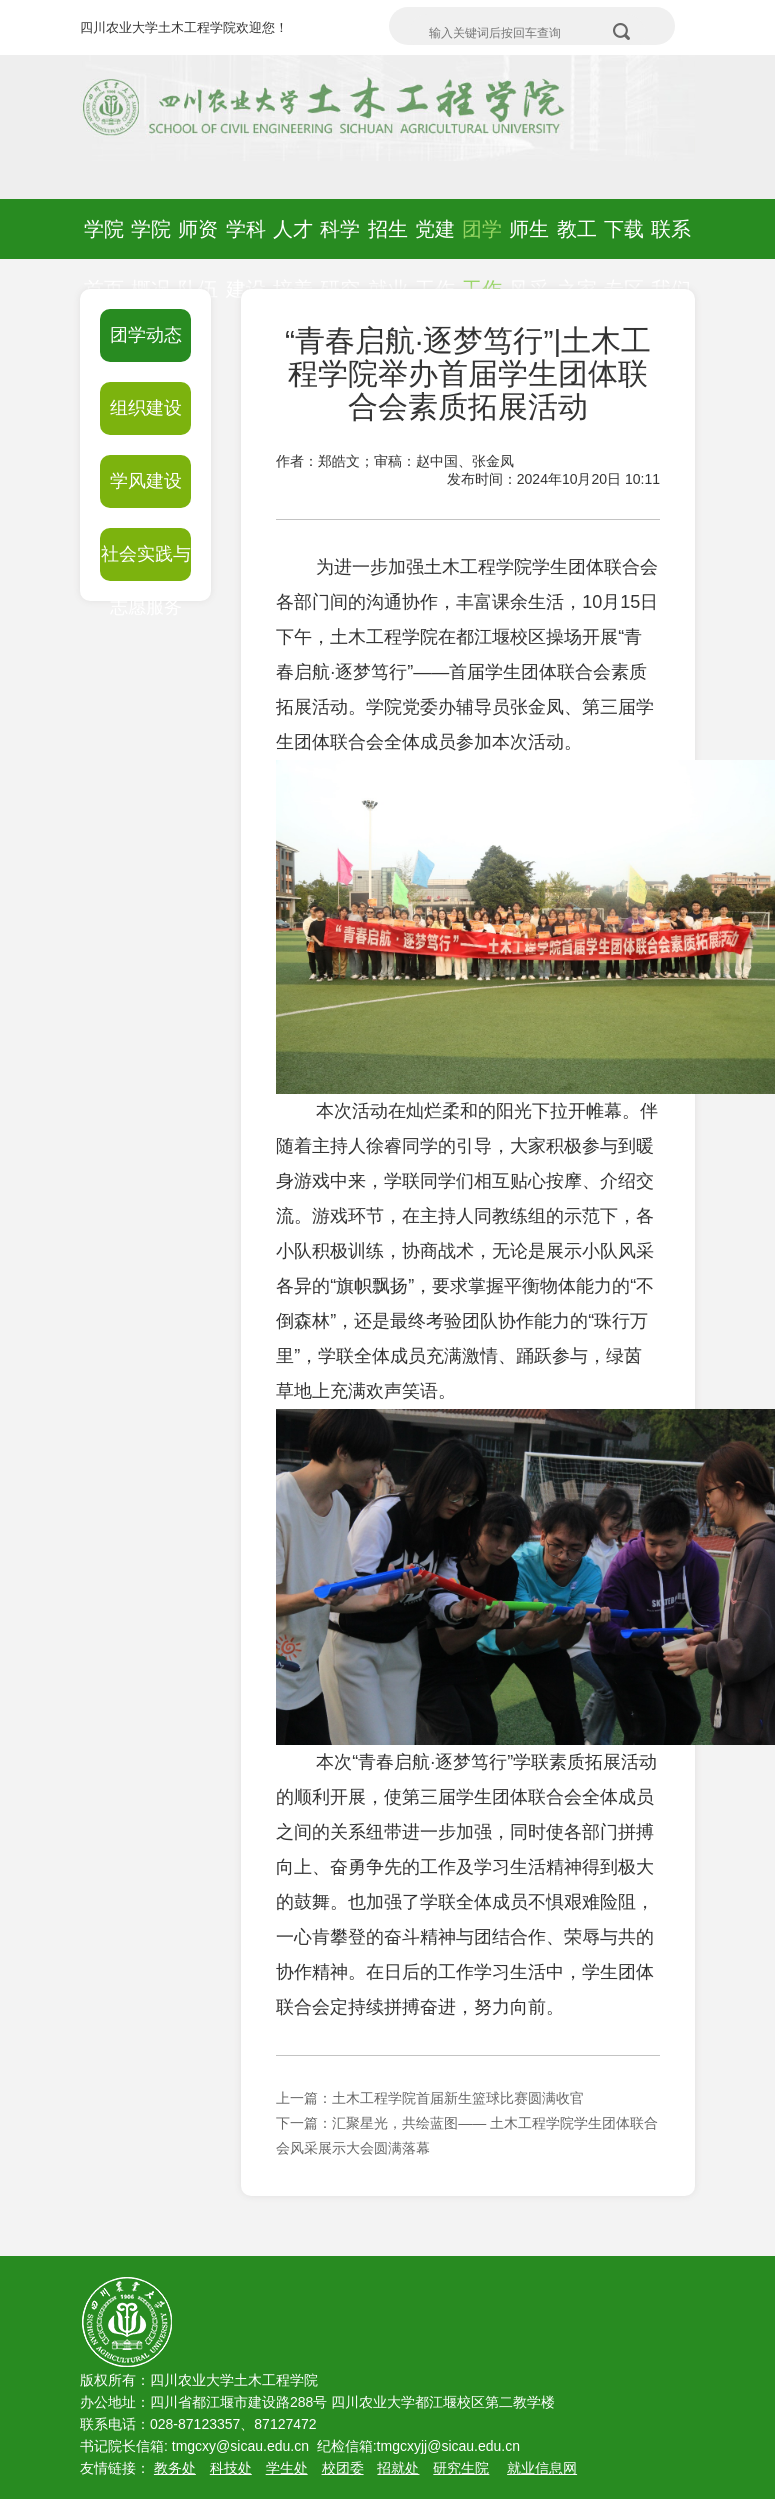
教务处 (175, 2468)
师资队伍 (198, 259)
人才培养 (293, 259)
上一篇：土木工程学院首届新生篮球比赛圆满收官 (430, 2098)
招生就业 (388, 259)
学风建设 (146, 481)
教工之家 (577, 259)
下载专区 (624, 259)
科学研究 (340, 259)
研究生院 (461, 2468)
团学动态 (146, 335)
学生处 (287, 2468)
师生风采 (529, 259)
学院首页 (104, 259)
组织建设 (146, 408)
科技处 (231, 2468)
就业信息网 (542, 2468)
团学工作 (482, 259)
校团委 (343, 2468)
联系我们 (671, 259)
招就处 (398, 2468)
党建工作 (435, 259)
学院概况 (151, 259)
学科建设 (246, 259)
